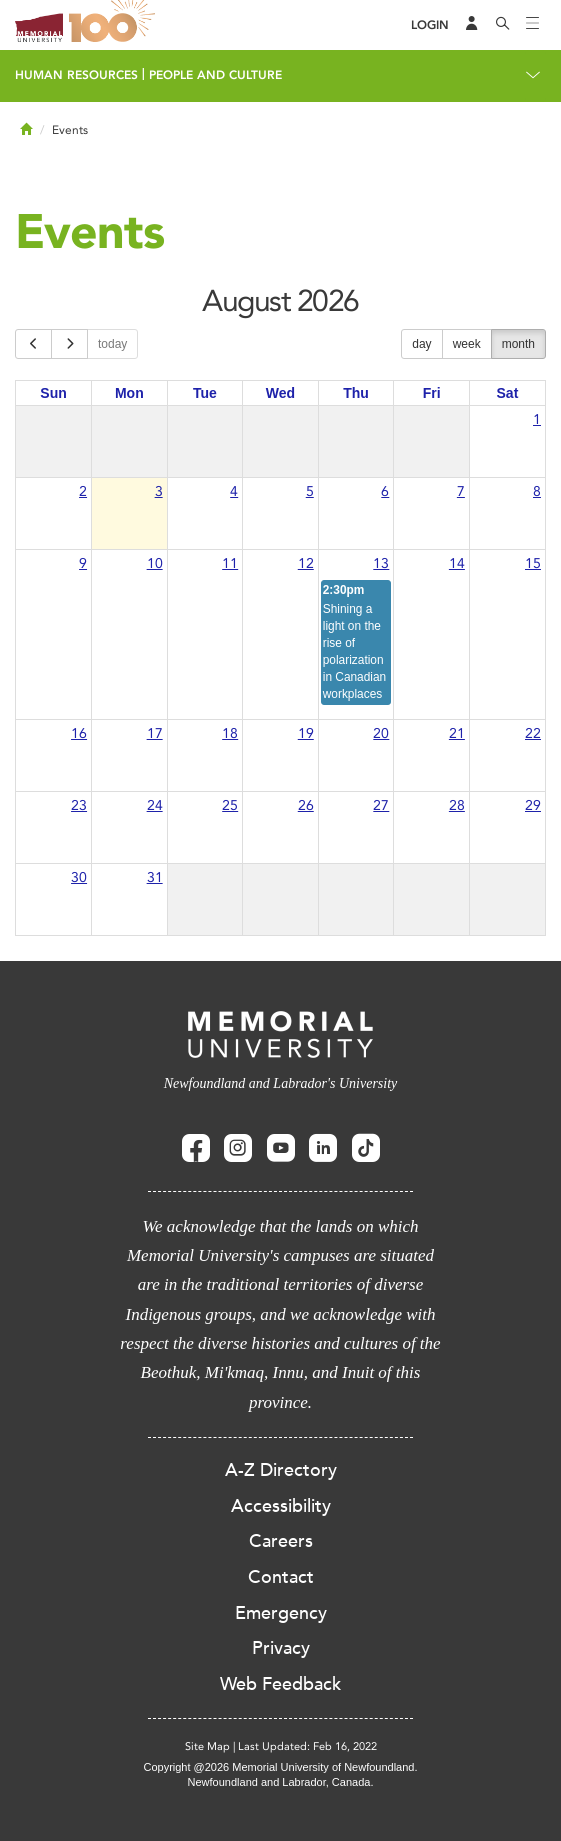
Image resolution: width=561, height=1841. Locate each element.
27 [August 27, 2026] (381, 805)
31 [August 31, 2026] (155, 877)
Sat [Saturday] (508, 393)
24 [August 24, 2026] (155, 805)
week (467, 344)
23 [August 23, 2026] (79, 805)
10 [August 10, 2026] (155, 563)
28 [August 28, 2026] (457, 805)
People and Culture (215, 75)
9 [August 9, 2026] (83, 563)
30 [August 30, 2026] (79, 877)
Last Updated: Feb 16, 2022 (307, 1746)
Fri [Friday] (432, 393)
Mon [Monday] (129, 393)
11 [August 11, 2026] (230, 563)
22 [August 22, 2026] (533, 733)
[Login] (430, 25)
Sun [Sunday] (53, 393)
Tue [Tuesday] (205, 393)
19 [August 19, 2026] (306, 733)
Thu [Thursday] (356, 393)
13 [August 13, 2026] (381, 563)
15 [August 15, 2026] (533, 563)
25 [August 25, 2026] (230, 805)
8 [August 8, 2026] (537, 491)
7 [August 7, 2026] (461, 491)
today (112, 344)
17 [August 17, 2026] (155, 733)
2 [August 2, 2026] (83, 491)
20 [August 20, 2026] (381, 733)
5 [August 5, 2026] (310, 491)
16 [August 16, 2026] (79, 733)
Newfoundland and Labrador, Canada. (281, 1782)
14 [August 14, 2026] (457, 563)
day (421, 344)
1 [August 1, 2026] (537, 419)
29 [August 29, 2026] (533, 805)
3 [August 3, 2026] (159, 491)
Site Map (207, 1746)
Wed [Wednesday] (280, 393)
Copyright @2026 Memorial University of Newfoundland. (280, 1767)
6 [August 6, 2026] (385, 491)
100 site (115, 25)
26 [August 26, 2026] (306, 805)
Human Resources (76, 75)
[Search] (503, 25)
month (518, 344)
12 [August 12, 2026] (306, 563)
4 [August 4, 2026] (234, 491)
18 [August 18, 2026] (230, 733)
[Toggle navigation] (533, 25)
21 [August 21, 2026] (457, 733)
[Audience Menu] (472, 25)
